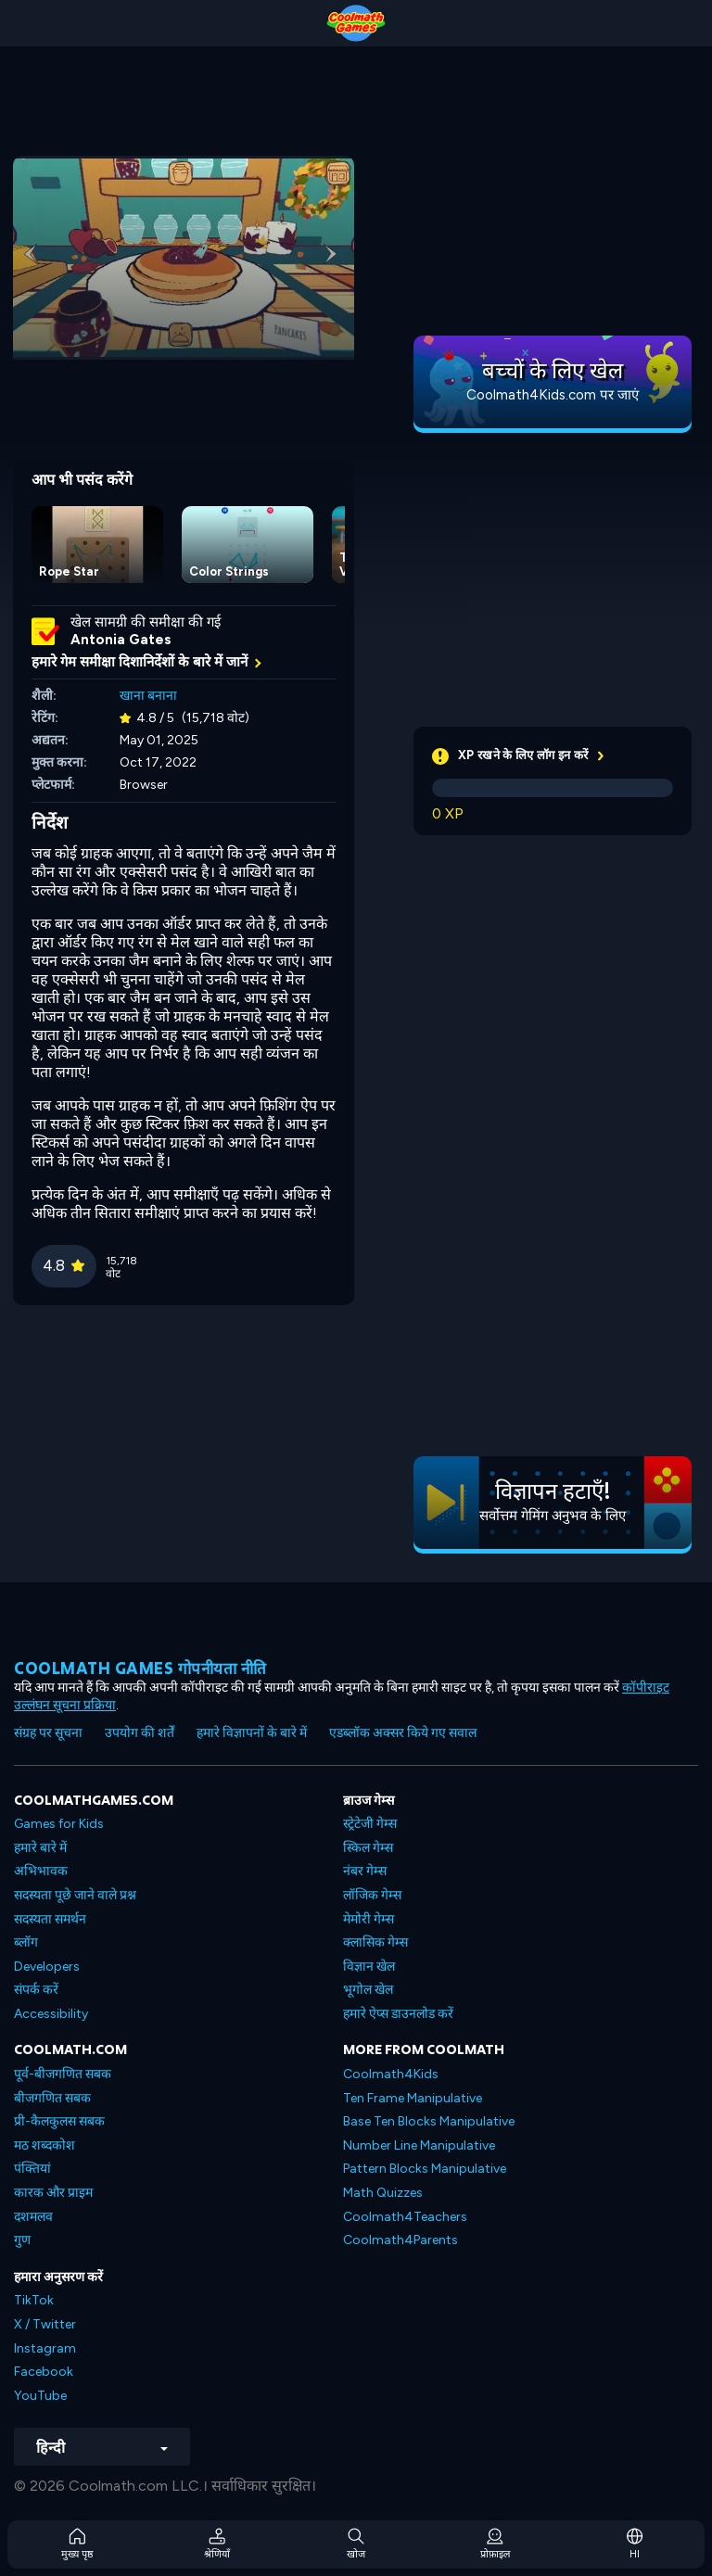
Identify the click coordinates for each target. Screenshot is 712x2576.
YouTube (40, 2396)
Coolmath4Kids (391, 2074)
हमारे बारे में (40, 1848)
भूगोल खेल (368, 1990)
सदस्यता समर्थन (50, 1919)
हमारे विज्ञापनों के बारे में (252, 1733)
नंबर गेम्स (365, 1871)
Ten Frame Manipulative (412, 2098)
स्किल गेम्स (368, 1848)
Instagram (45, 2348)
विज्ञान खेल (369, 1966)
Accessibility (51, 2014)
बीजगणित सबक (52, 2098)
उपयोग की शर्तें (139, 1733)
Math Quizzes (383, 2193)
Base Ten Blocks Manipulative (429, 2121)
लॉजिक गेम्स (372, 1895)
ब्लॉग (26, 1942)
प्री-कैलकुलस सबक (59, 2121)
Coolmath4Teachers (405, 2217)
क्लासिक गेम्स (375, 1942)
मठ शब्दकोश (44, 2145)
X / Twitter (45, 2324)
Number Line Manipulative (419, 2145)
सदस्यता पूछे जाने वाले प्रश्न (75, 1895)
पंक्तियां (32, 2168)
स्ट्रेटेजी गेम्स (370, 1824)
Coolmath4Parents (400, 2240)
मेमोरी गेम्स (368, 1919)
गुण (22, 2240)
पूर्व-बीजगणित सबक (62, 2074)
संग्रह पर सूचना (48, 1733)
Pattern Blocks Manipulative (424, 2168)
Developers (47, 1966)
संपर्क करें (36, 1990)
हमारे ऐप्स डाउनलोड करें (398, 2014)
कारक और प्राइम (53, 2193)
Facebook (43, 2371)
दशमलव (33, 2217)
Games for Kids (59, 1824)
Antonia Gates (121, 639)
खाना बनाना (148, 696)
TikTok (34, 2300)
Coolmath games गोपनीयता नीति (140, 1668)
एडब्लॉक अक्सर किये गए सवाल (403, 1733)
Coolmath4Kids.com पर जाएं (552, 395)
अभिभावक (41, 1871)
